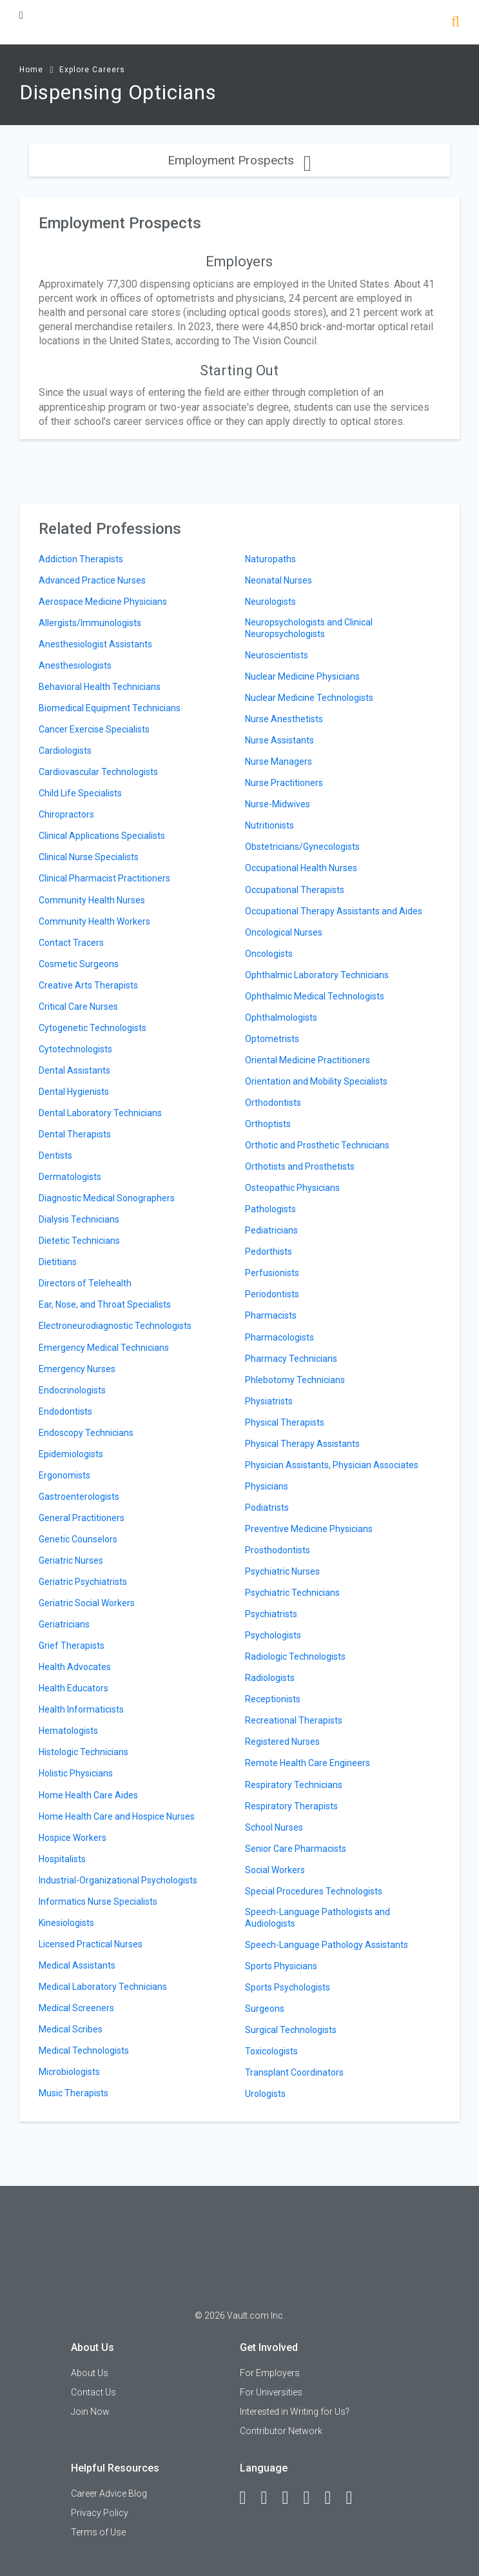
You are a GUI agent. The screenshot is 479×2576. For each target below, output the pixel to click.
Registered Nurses (282, 1741)
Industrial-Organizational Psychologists (118, 1880)
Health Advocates (75, 1667)
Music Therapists (73, 2093)
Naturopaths (270, 559)
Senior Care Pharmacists (295, 1849)
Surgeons (264, 2008)
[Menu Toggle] (21, 15)
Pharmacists (271, 1315)
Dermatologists (70, 1177)
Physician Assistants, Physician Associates (331, 1465)
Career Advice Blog (109, 2493)
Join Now (90, 2411)
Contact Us (93, 2392)
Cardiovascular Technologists (98, 772)
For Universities (271, 2392)
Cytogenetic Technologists (92, 1028)
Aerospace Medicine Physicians (103, 601)
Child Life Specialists (80, 793)
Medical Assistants (77, 1965)
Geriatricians (64, 1624)
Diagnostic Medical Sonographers (107, 1198)
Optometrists (272, 1039)
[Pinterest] (334, 2498)
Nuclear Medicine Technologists (309, 698)
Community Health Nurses (92, 900)
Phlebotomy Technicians (295, 1380)
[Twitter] (291, 2498)
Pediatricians (271, 1230)
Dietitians (58, 1262)
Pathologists (270, 1209)
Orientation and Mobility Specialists (316, 1081)
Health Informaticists (81, 1709)
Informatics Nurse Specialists (98, 1901)
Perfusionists (272, 1273)
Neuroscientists (276, 655)
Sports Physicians (281, 1966)
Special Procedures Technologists (313, 1891)
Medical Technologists (84, 2050)
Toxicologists (271, 2051)
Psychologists (273, 1635)
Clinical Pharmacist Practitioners (104, 878)
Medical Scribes (71, 2029)
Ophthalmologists (281, 1017)
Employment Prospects (239, 160)
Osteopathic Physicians (292, 1188)
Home (31, 69)
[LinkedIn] (270, 2498)
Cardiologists (65, 750)
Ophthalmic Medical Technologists (314, 996)
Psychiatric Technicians (292, 1593)
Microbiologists (69, 2072)
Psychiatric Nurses (282, 1571)
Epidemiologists (71, 1454)
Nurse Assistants (279, 740)
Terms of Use (98, 2532)
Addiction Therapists (81, 559)
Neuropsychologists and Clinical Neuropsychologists (309, 628)
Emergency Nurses (77, 1369)
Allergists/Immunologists (90, 623)
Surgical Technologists (291, 2030)
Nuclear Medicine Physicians (302, 676)
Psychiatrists (271, 1614)
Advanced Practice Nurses (92, 580)
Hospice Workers (72, 1838)
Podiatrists (267, 1507)
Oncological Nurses (283, 932)
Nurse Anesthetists (284, 719)
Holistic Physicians (76, 1773)
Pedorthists (268, 1251)
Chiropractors (66, 814)
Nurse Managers (278, 761)
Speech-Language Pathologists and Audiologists (317, 1918)
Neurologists (270, 601)
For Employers (270, 2373)
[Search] (455, 23)
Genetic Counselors (78, 1539)
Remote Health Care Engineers (307, 1763)
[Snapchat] (355, 2498)
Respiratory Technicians (293, 1785)
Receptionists (272, 1699)
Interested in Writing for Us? (294, 2411)
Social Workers (275, 1870)
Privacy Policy (99, 2513)
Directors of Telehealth (85, 1283)
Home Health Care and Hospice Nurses (117, 1816)
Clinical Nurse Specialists (89, 857)
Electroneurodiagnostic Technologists (115, 1326)
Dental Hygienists (74, 1091)
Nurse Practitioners (284, 783)
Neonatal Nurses (278, 580)
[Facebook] (249, 2498)
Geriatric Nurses (71, 1560)
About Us (89, 2373)
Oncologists (269, 954)
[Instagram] (313, 2498)
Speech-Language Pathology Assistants (326, 1945)
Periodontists (272, 1294)
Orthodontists (273, 1102)
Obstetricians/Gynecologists (302, 846)
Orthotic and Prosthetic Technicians (317, 1145)
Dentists (55, 1155)
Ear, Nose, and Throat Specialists (105, 1304)
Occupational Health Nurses (301, 868)
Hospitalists (62, 1859)
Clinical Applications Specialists (102, 836)
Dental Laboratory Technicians (100, 1113)
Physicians (266, 1486)
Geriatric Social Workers (87, 1603)
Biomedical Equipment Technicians (110, 708)
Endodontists (65, 1411)
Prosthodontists (277, 1550)
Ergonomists (64, 1475)
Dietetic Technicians (79, 1240)
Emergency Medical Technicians (104, 1347)
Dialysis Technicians (79, 1219)
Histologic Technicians (83, 1752)
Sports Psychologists (287, 1987)
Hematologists (68, 1731)
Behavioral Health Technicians (100, 687)
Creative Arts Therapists (88, 985)
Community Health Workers (94, 921)
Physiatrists (269, 1401)
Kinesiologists (66, 1923)
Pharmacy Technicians (291, 1358)
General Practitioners (81, 1518)
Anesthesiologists (75, 665)
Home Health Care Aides (88, 1795)
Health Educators (73, 1688)
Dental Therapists (75, 1134)
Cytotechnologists (75, 1049)
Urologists (265, 2094)
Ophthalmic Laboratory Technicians (317, 975)
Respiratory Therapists (291, 1806)
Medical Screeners (76, 2008)
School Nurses (274, 1827)
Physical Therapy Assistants (302, 1444)
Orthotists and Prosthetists (300, 1166)
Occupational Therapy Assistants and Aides (333, 911)
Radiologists (270, 1678)
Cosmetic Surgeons (79, 964)
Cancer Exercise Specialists (94, 729)
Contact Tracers (71, 943)
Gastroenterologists (79, 1496)
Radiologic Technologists (295, 1656)
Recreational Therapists (293, 1720)
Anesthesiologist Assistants (95, 644)
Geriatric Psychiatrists (83, 1582)
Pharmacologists (279, 1337)
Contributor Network (281, 2431)
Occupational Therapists (294, 890)
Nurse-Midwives (277, 804)
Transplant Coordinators (294, 2072)
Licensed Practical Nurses (90, 1944)
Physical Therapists (284, 1422)
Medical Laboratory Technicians (103, 1986)
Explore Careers (92, 69)
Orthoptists (268, 1124)
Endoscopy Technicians (86, 1433)
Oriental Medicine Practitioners (307, 1060)
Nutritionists (269, 825)
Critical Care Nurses (78, 1006)
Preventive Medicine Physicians (309, 1529)
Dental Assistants (74, 1070)
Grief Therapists (71, 1645)
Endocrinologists (72, 1390)
